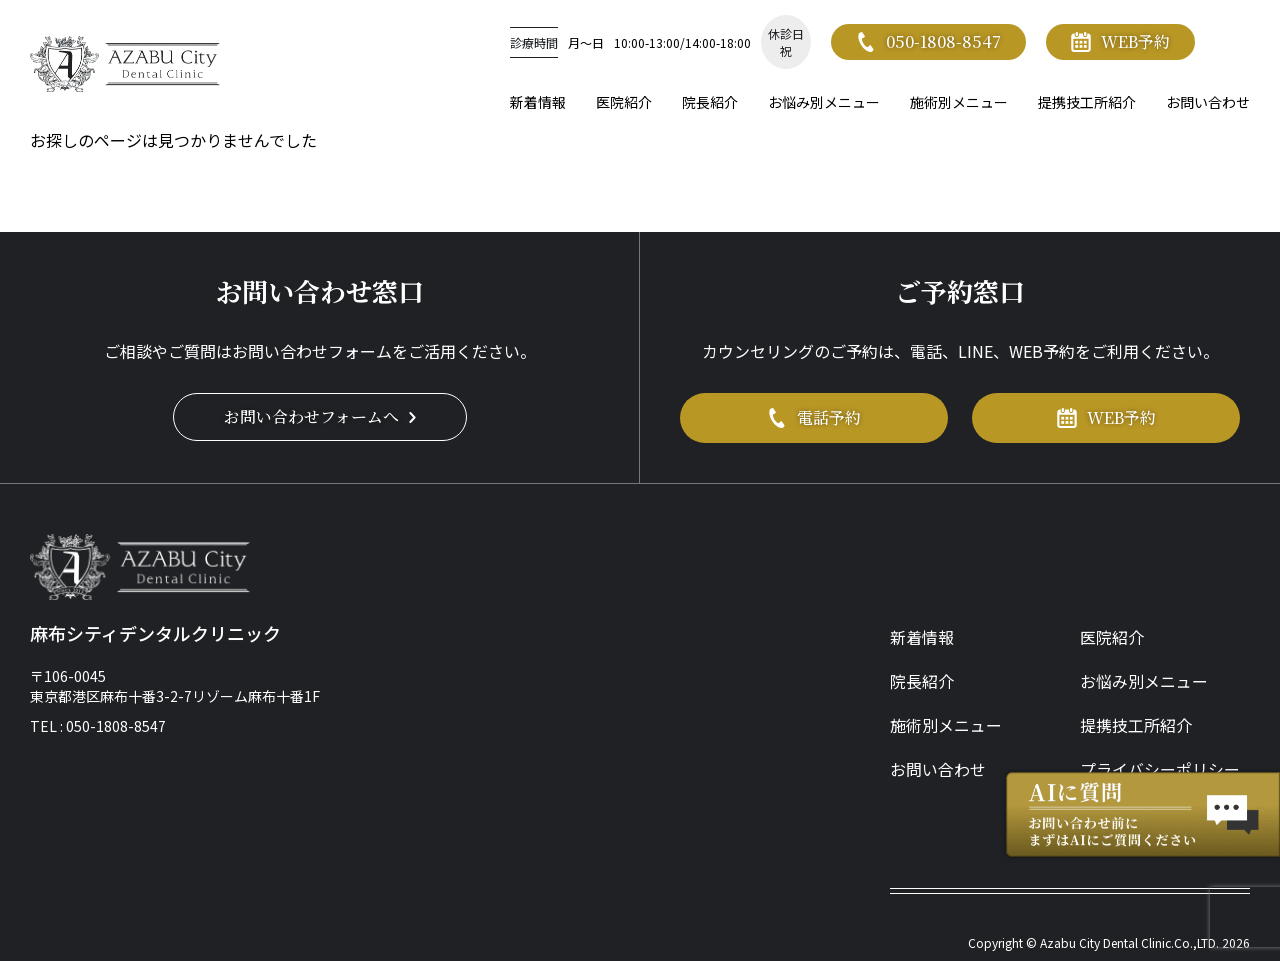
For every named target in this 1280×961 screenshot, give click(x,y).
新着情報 (538, 102)
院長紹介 (710, 102)
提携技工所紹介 (1087, 102)
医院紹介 (624, 102)
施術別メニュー (959, 102)
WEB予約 (1120, 41)
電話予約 (814, 417)
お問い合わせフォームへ (320, 416)
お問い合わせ (1208, 102)
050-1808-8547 (928, 41)
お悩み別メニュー (824, 102)
